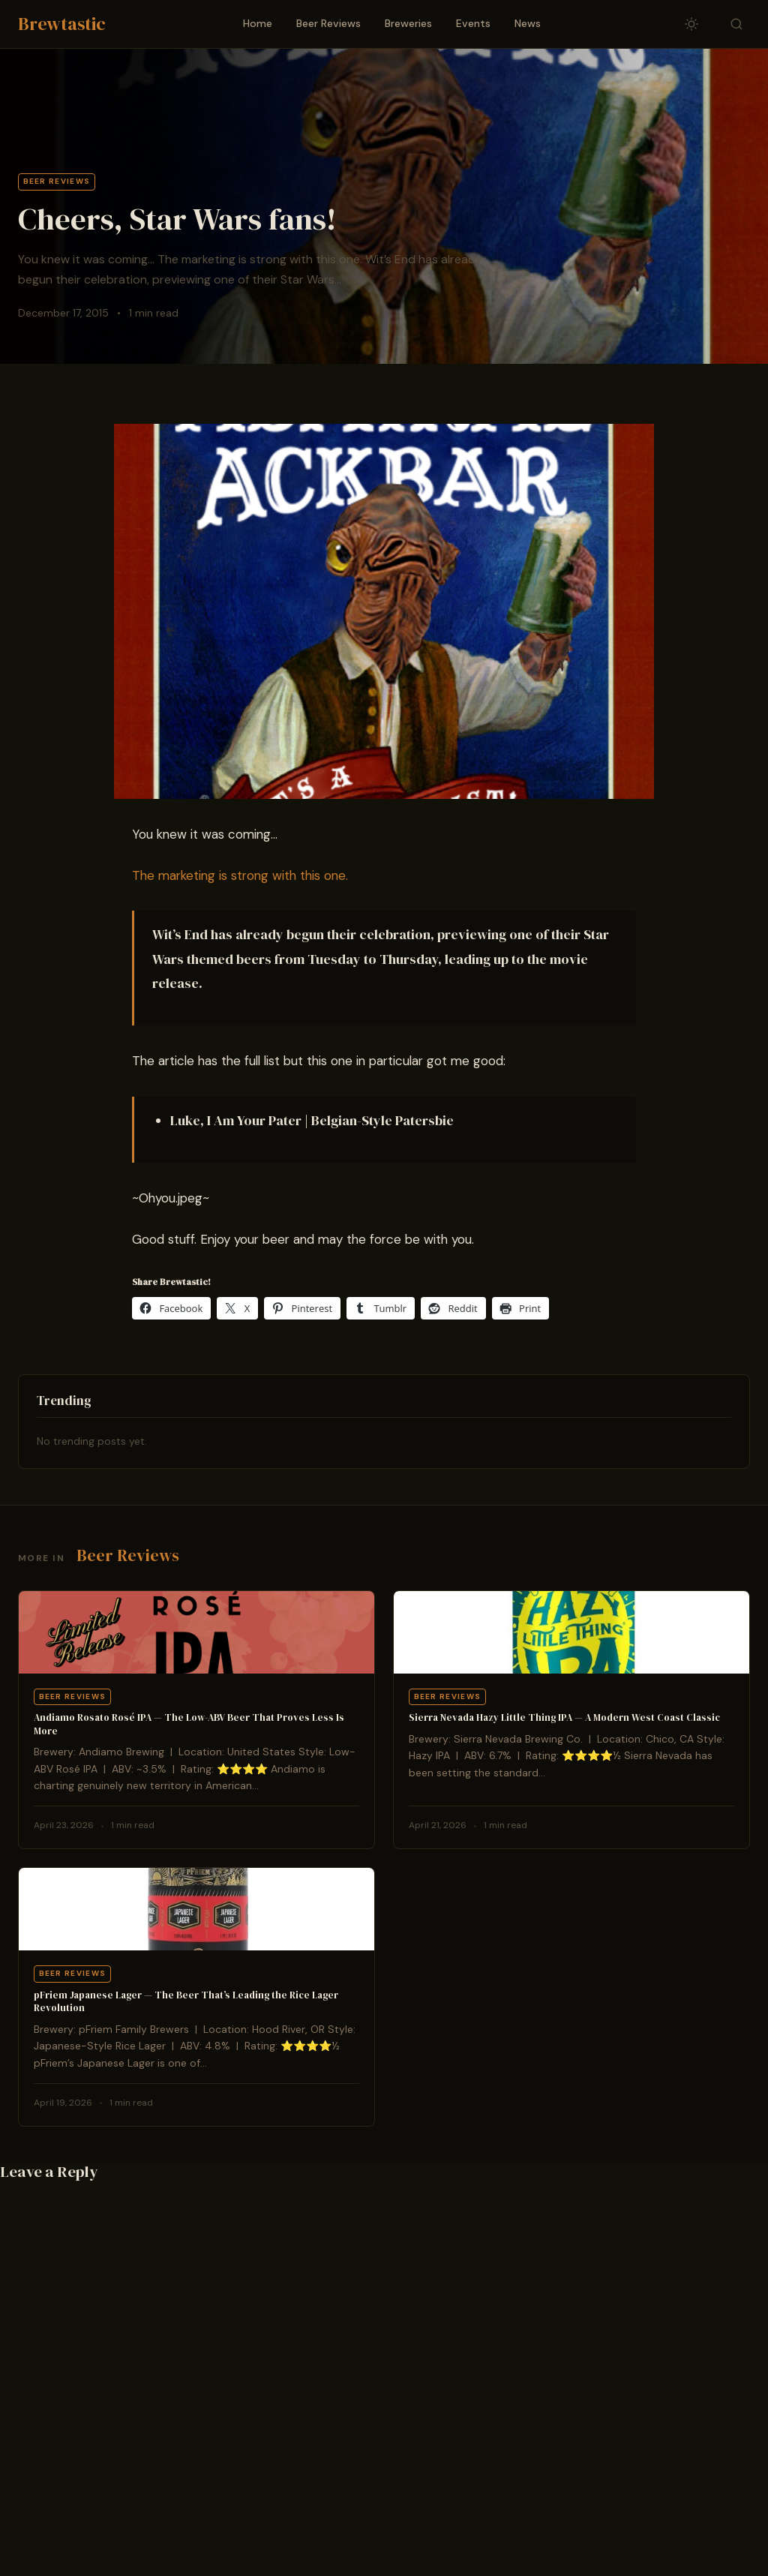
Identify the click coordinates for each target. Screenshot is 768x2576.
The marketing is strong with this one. (240, 875)
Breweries (408, 23)
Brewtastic (62, 23)
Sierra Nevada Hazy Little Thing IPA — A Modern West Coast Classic (564, 1717)
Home (257, 23)
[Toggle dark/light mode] (691, 24)
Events (473, 23)
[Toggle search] (736, 24)
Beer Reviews (328, 23)
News (527, 23)
